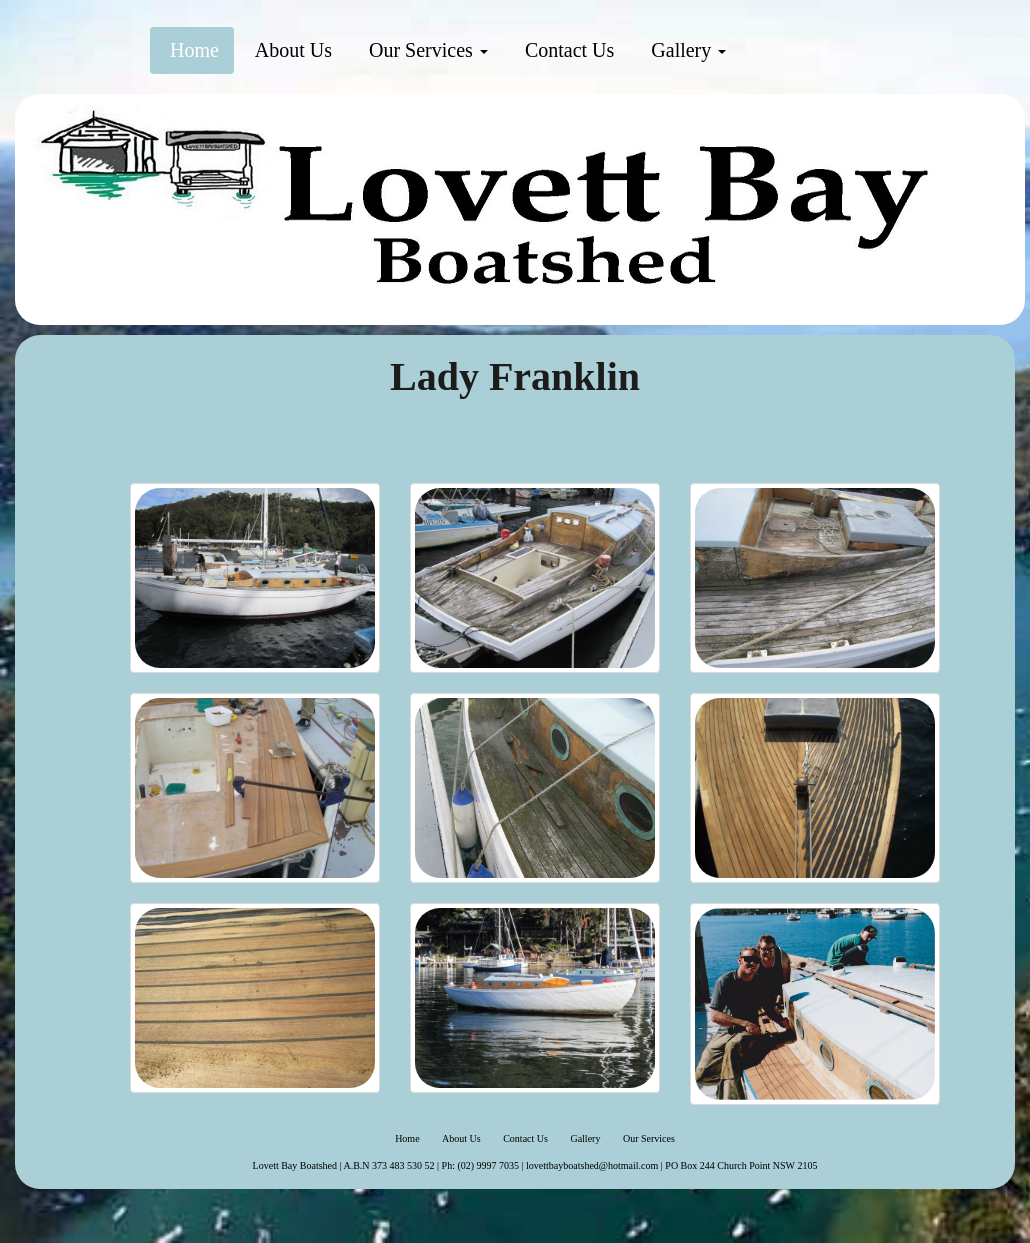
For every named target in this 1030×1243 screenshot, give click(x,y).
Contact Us (567, 50)
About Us (291, 50)
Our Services (426, 50)
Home (192, 50)
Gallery (686, 50)
